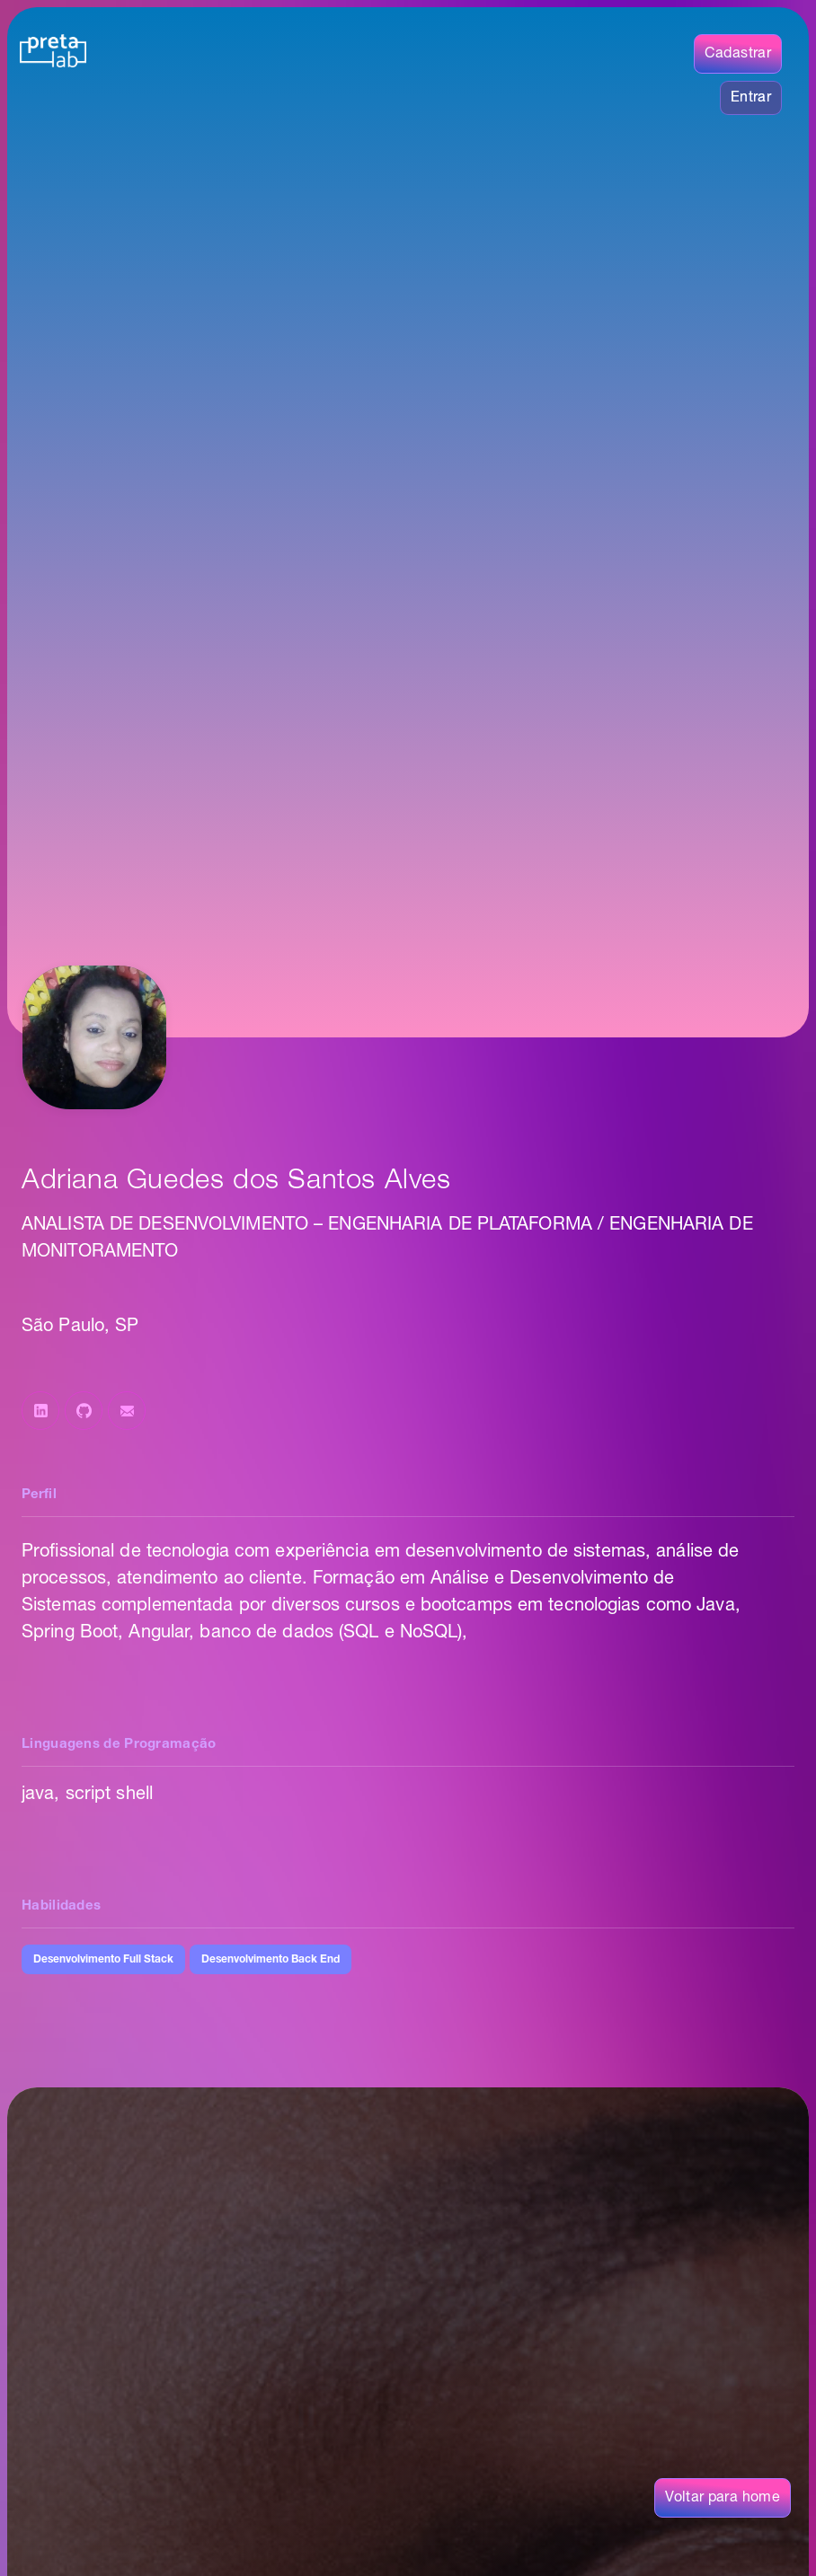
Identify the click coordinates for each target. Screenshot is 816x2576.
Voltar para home (722, 2498)
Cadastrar (738, 54)
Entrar (751, 98)
